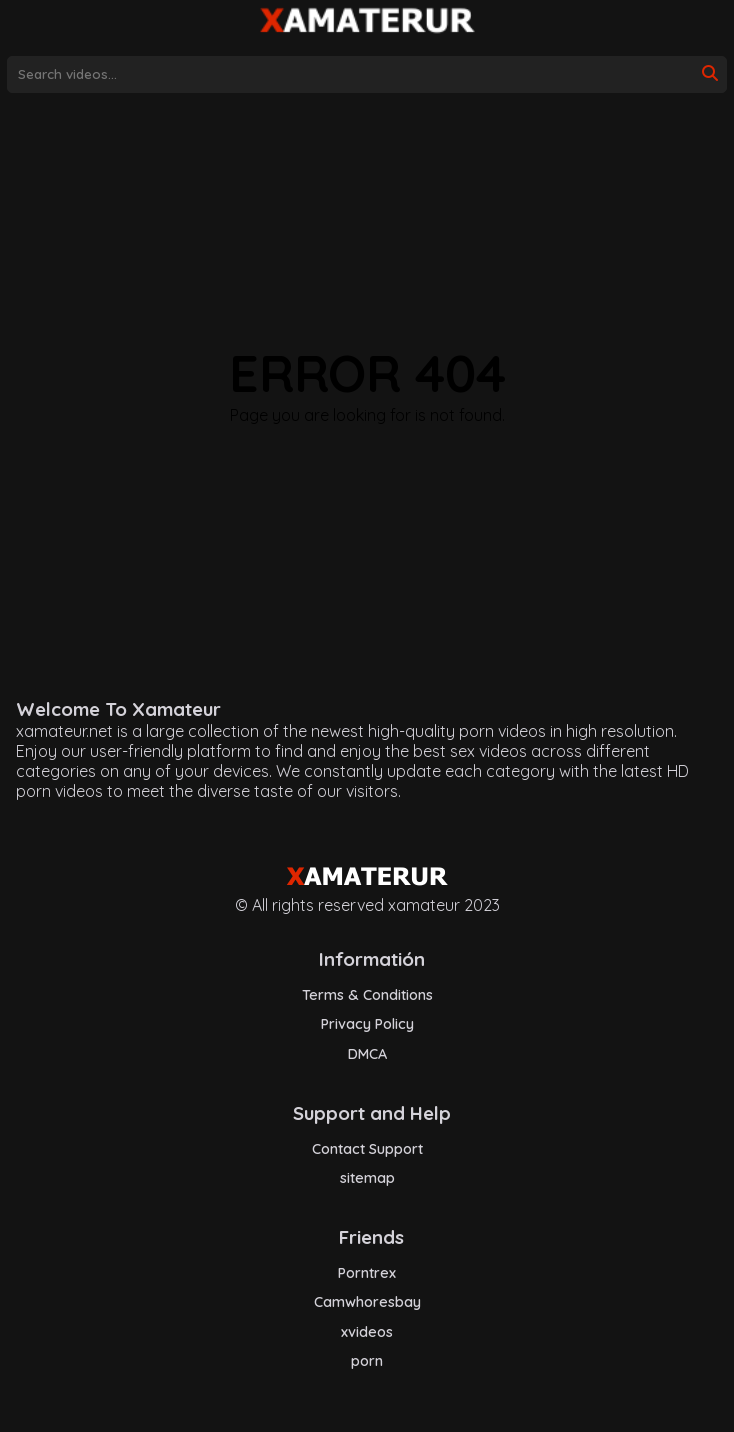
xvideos (367, 1332)
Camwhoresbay (367, 1302)
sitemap (367, 1178)
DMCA (367, 1054)
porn (367, 1361)
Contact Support (367, 1149)
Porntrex (367, 1273)
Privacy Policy (367, 1024)
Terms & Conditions (367, 995)
